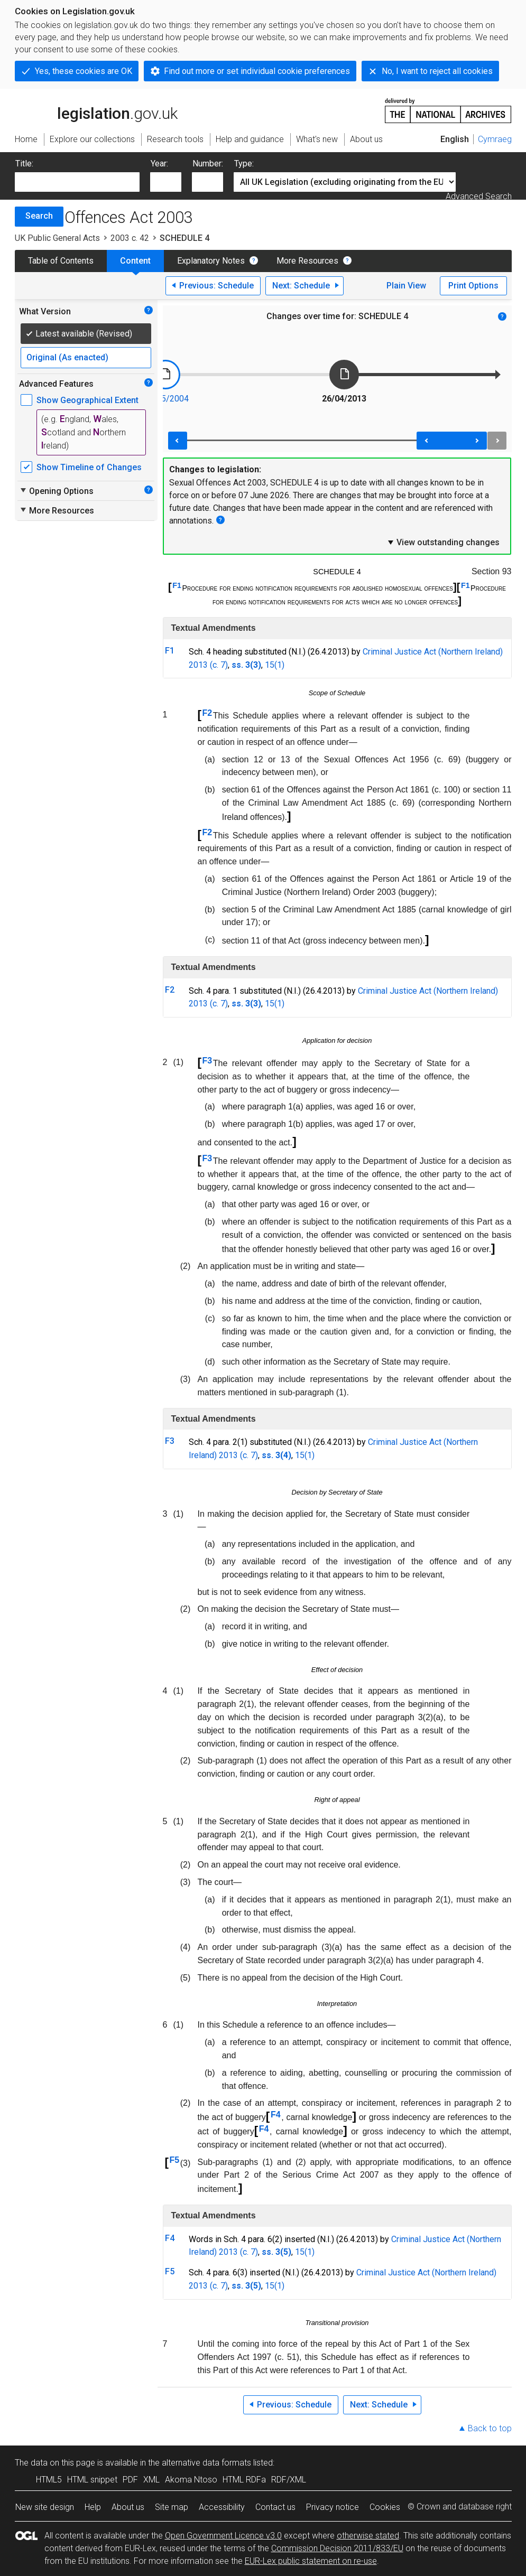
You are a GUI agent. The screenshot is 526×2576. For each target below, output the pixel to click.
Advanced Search (479, 196)
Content (135, 261)
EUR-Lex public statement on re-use (311, 2561)
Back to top (490, 2428)
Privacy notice (332, 2507)
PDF (130, 2480)
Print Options (473, 286)
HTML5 (49, 2480)
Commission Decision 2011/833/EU (337, 2548)
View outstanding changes (443, 542)
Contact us (275, 2507)
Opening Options (56, 491)
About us (128, 2507)
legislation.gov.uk (96, 110)
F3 (207, 1060)
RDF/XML (288, 2480)
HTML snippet (92, 2480)
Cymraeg (495, 139)
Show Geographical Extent (87, 400)
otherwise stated (368, 2536)
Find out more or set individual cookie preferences (257, 71)
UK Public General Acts (57, 238)
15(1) (274, 665)
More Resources (307, 261)
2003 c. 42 (129, 238)
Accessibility (222, 2507)
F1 (176, 585)
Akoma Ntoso (191, 2480)
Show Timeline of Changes (89, 467)
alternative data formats (206, 2463)
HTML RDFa (244, 2480)
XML (151, 2480)
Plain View (406, 286)
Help (93, 2507)
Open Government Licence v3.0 (223, 2536)
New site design (44, 2507)
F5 (174, 2159)
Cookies (385, 2507)
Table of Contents (61, 261)
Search (39, 216)
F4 (276, 2114)
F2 (207, 712)
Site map (171, 2507)
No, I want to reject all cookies (437, 71)
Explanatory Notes (211, 261)
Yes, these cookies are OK (83, 71)
